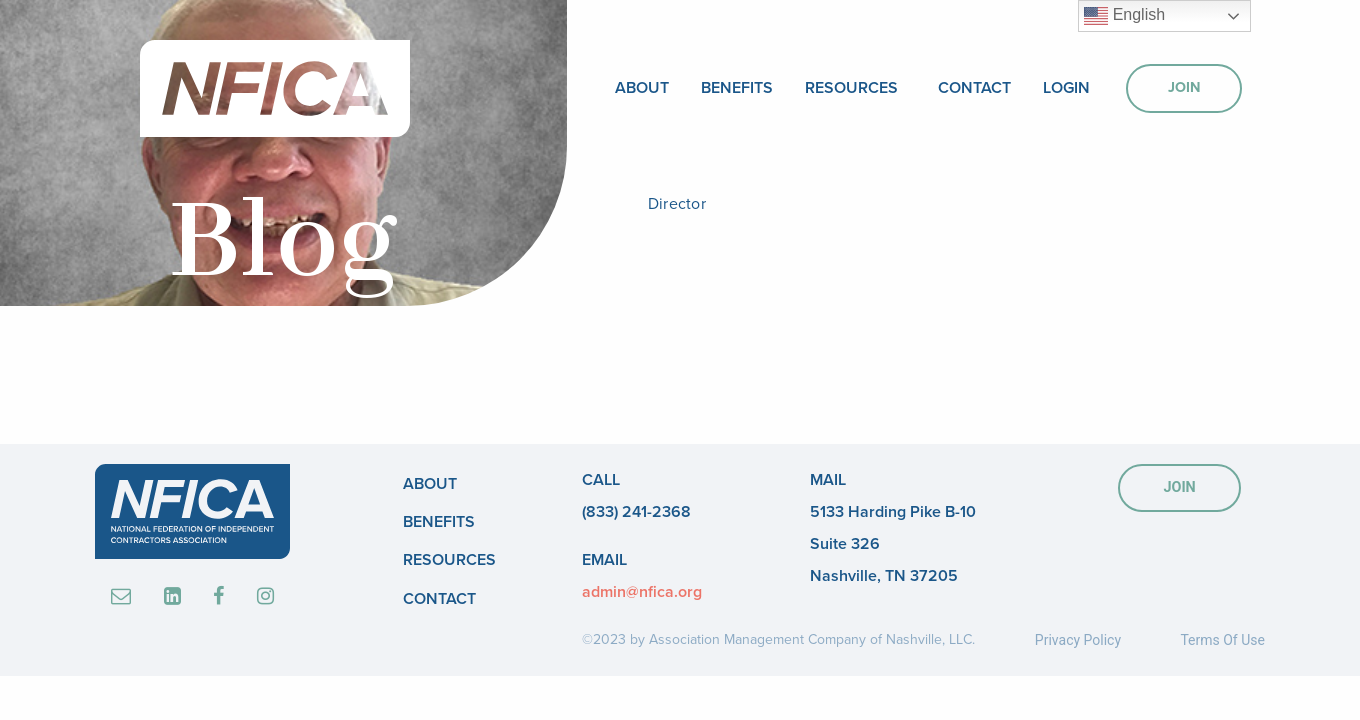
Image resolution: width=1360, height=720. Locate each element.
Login (1066, 88)
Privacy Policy (1078, 640)
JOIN (1179, 487)
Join (1184, 87)
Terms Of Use (1222, 640)
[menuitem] (642, 88)
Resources (851, 88)
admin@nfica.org (642, 592)
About (642, 88)
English (1124, 16)
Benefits (737, 88)
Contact (974, 88)
